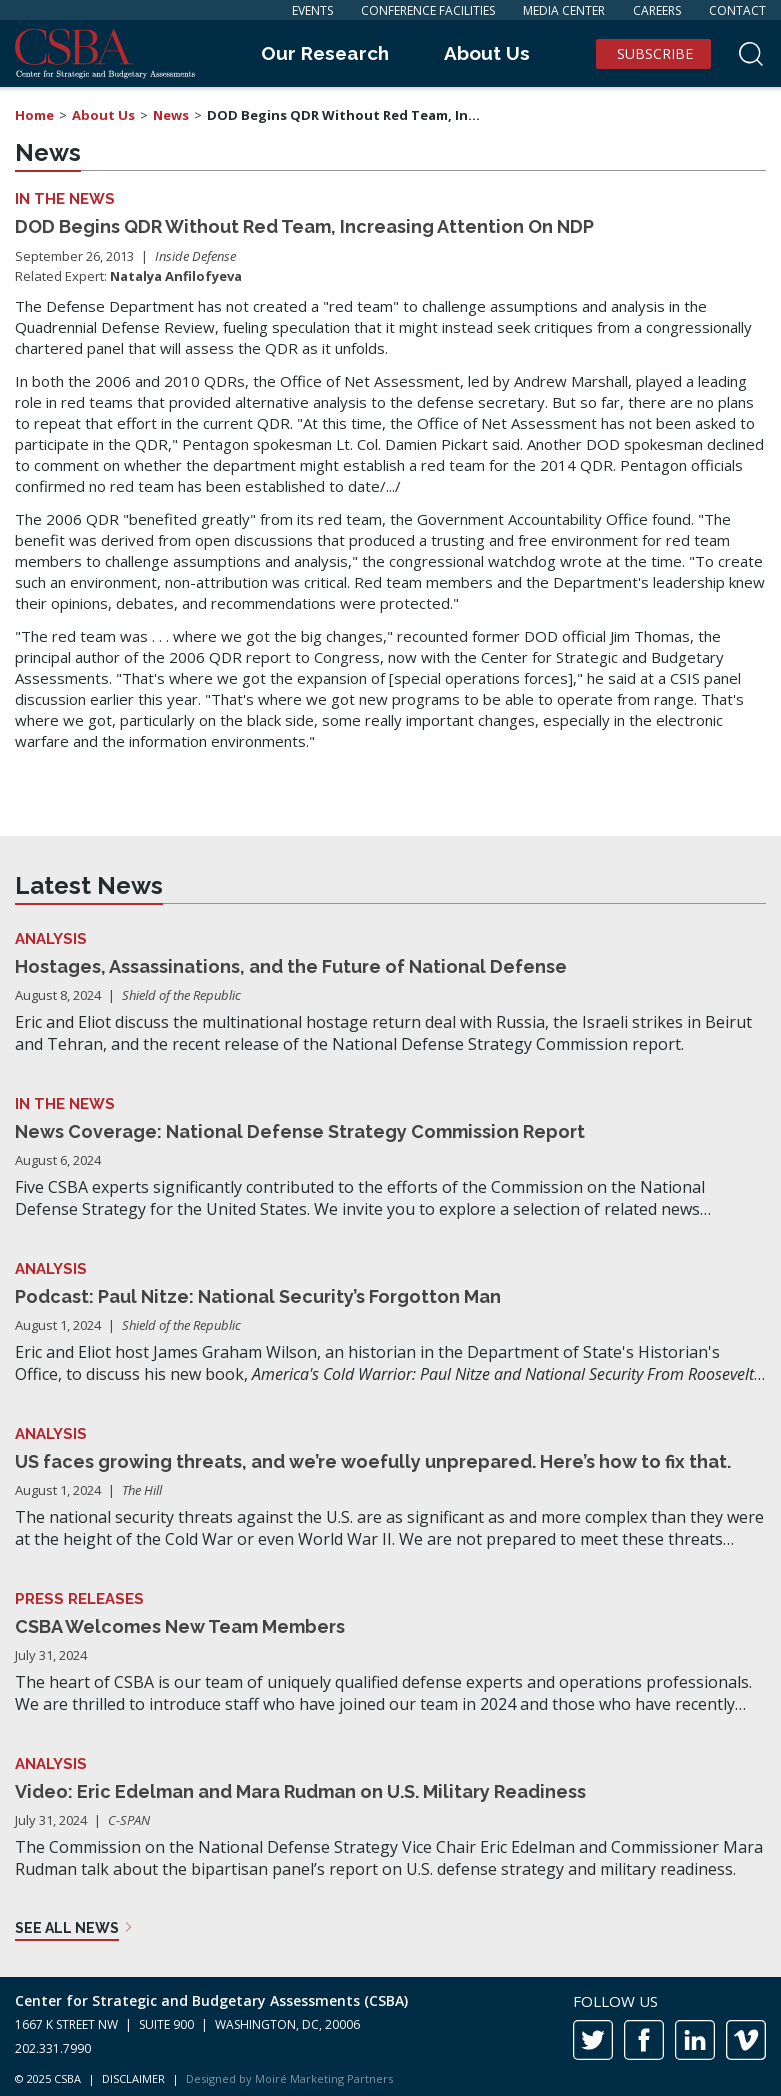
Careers (657, 10)
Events (312, 10)
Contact (737, 10)
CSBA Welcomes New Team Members (180, 1626)
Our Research (325, 53)
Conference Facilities (428, 10)
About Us (487, 53)
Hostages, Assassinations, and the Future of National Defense (291, 966)
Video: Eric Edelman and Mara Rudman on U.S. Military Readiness (300, 1791)
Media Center (564, 10)
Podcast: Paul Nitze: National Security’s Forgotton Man (258, 1296)
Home (34, 115)
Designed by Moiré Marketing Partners (289, 2078)
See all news (67, 1928)
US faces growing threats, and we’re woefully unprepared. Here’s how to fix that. (373, 1461)
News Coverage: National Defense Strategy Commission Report (300, 1131)
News (171, 115)
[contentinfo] (390, 2036)
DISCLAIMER (133, 2078)
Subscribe (655, 53)
